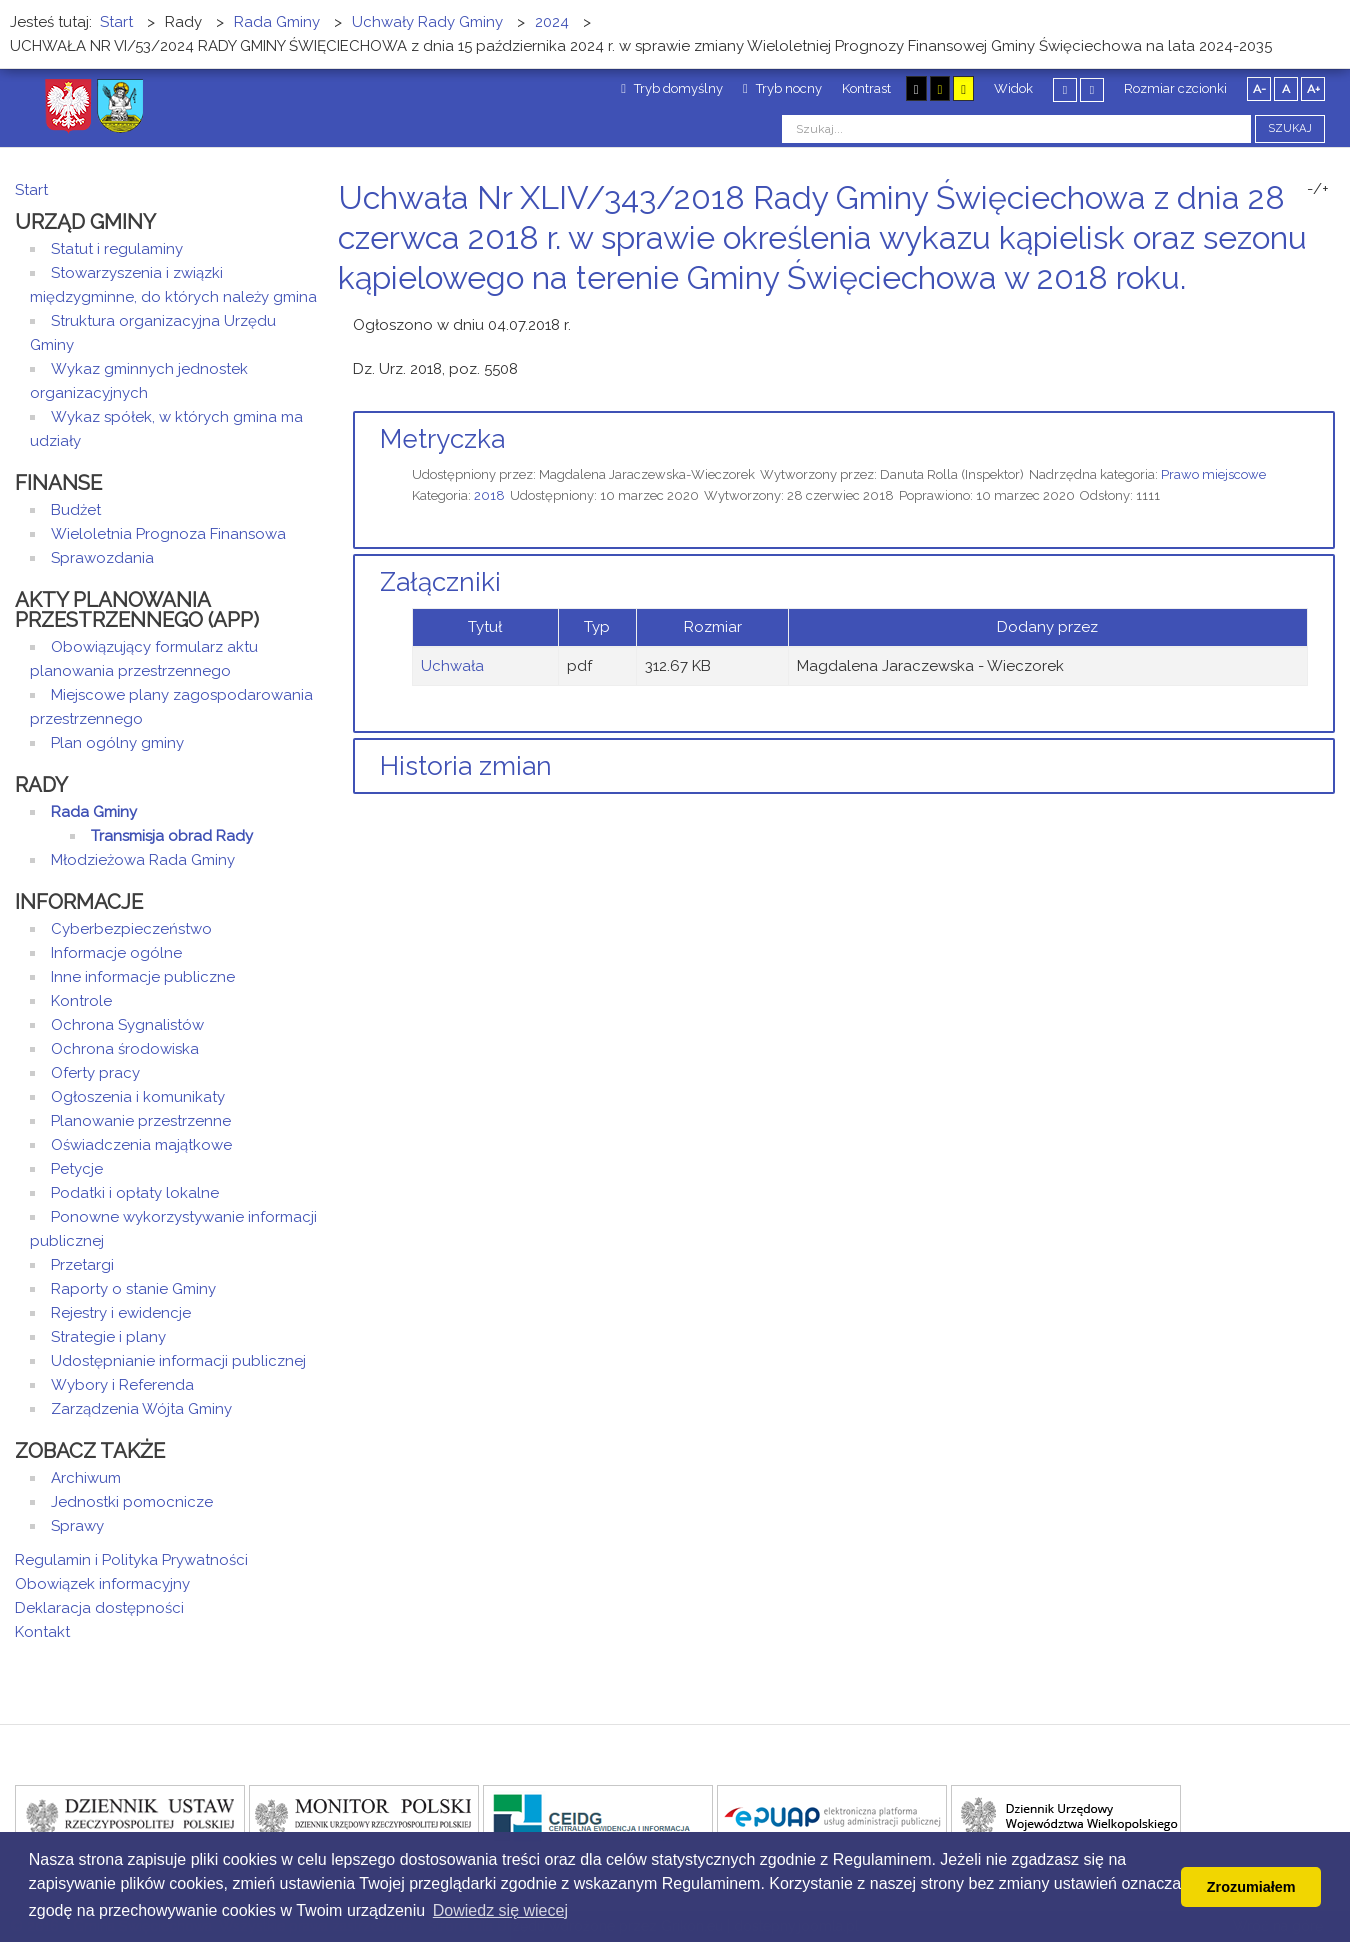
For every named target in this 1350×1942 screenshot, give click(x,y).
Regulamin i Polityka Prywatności (131, 1560)
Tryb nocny (782, 88)
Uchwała (452, 666)
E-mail (1329, 315)
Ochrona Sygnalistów (127, 1025)
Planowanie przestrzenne (141, 1121)
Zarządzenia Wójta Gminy (141, 1409)
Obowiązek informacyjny (102, 1584)
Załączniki (440, 582)
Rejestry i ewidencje (121, 1313)
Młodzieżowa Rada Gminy (143, 860)
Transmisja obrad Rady (172, 836)
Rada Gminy (94, 812)
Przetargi (82, 1265)
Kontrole (81, 1001)
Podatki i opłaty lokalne (135, 1193)
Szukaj (1290, 128)
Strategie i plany (108, 1337)
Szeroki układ (1092, 89)
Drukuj (1305, 315)
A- (1259, 89)
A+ (1313, 89)
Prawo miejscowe (1213, 474)
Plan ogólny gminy (117, 743)
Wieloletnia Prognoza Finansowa (168, 534)
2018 (489, 495)
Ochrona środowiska (125, 1049)
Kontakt (42, 1632)
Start (31, 190)
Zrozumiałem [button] (1251, 1887)
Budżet (76, 510)
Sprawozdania (102, 558)
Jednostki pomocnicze (132, 1502)
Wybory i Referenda (122, 1385)
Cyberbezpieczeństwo (131, 929)
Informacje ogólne (116, 953)
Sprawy (77, 1526)
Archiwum (86, 1478)
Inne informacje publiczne (143, 977)
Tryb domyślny (672, 88)
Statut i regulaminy (117, 249)
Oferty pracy (95, 1073)
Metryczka (442, 439)
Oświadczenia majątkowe (141, 1145)
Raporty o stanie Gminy (133, 1289)
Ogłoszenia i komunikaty (138, 1097)
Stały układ (1065, 89)
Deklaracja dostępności (99, 1608)
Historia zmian (466, 766)
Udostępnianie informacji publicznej (178, 1361)
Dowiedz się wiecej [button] (500, 1910)
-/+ (1318, 189)
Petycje (77, 1169)
